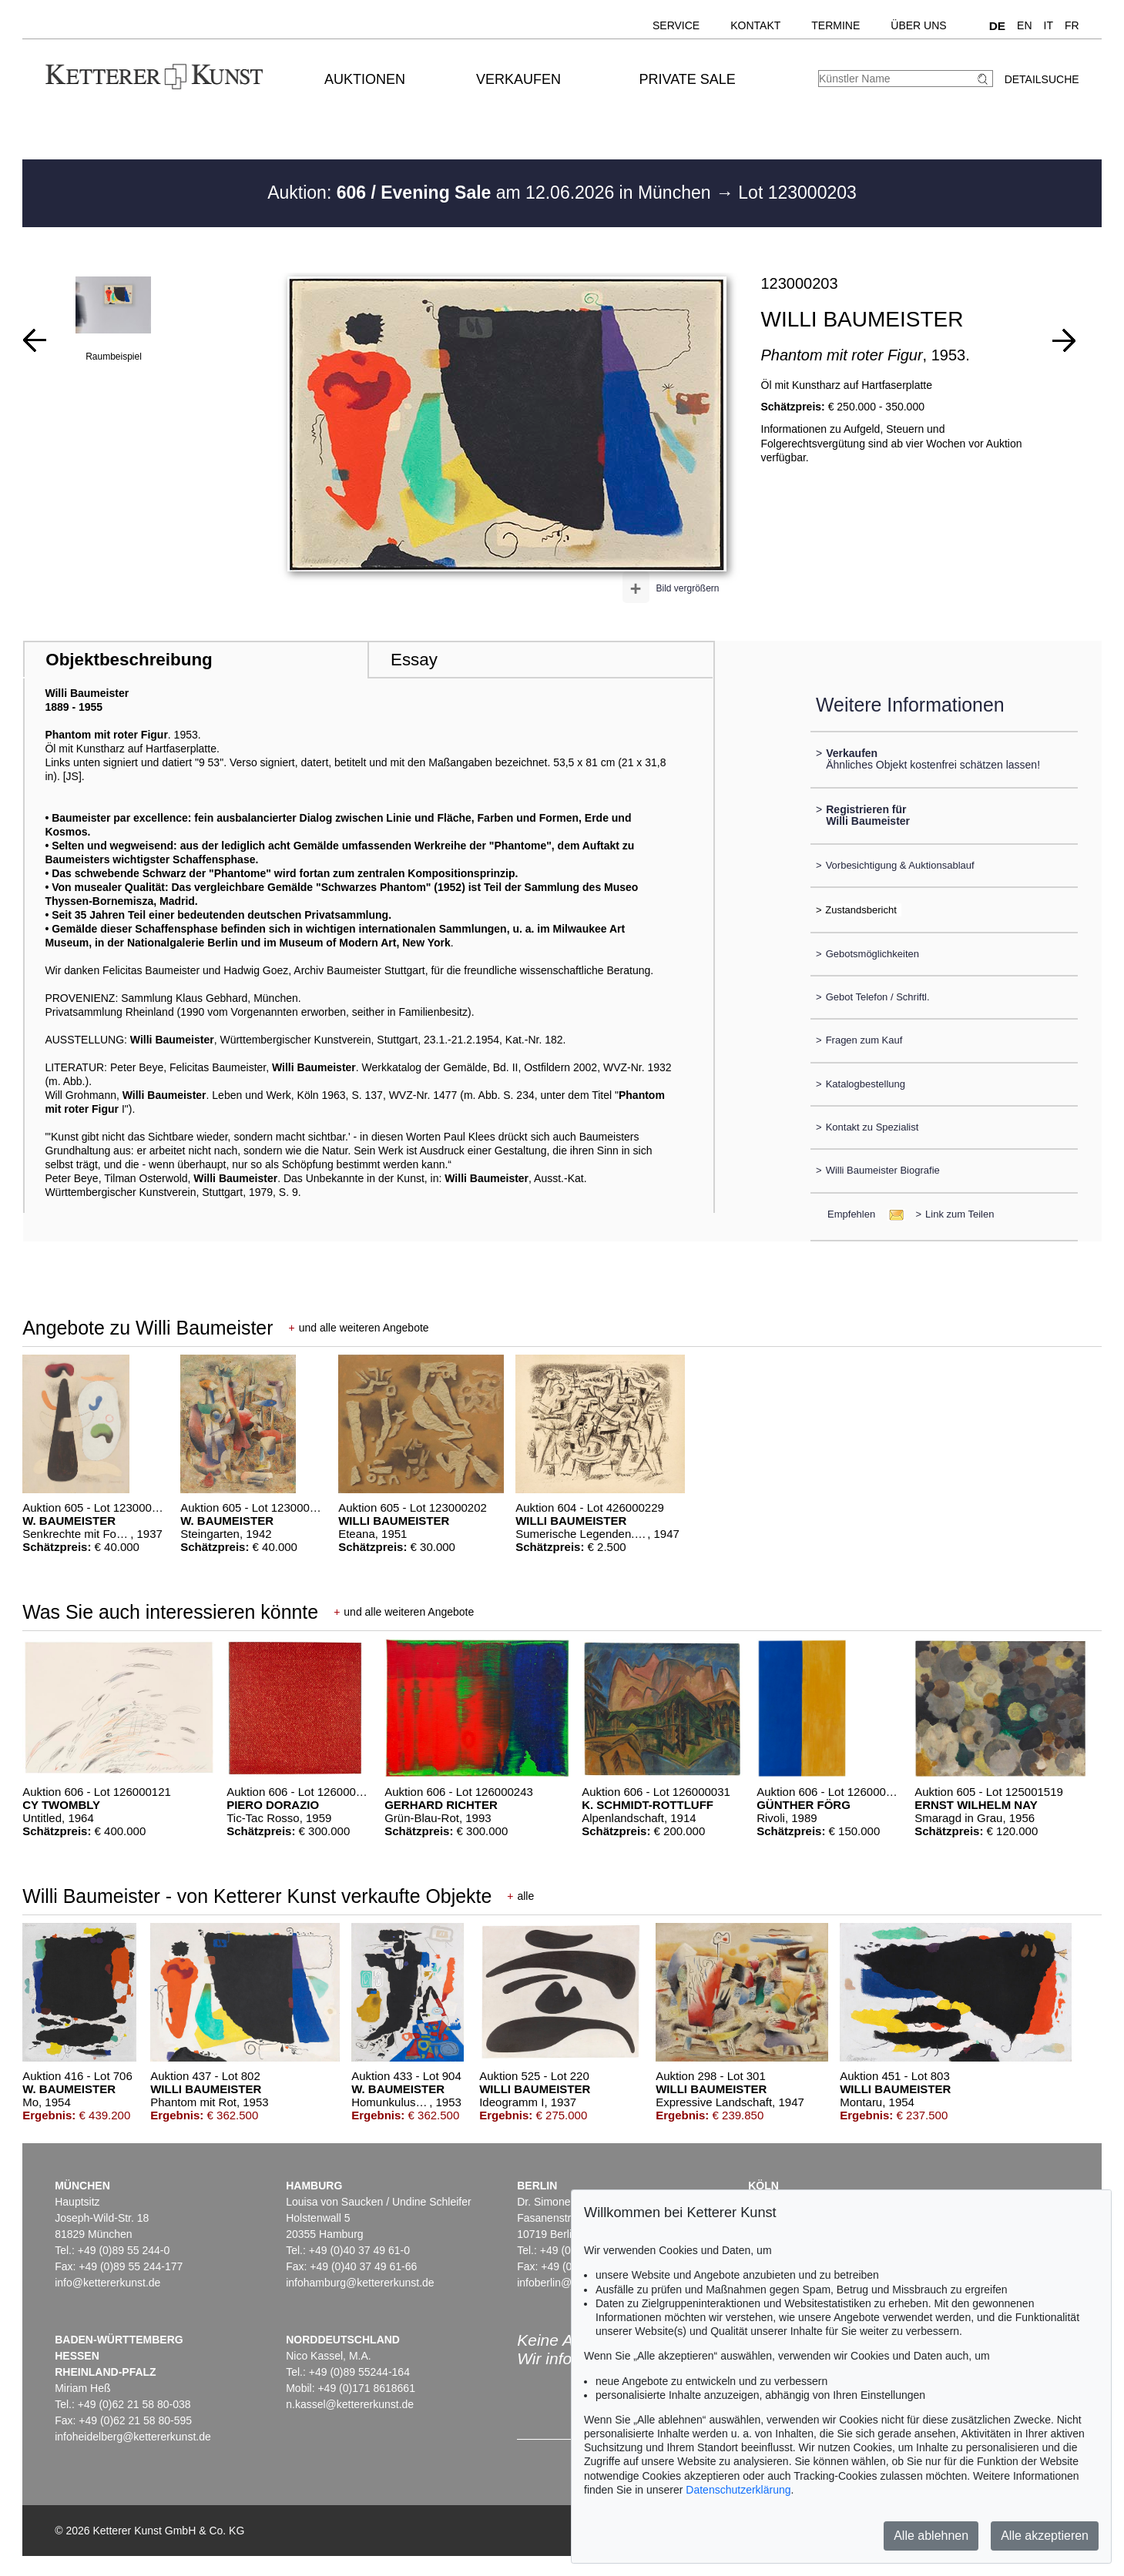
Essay (414, 659)
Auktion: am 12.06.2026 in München (491, 193)
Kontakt (755, 25)
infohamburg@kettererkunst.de (360, 2282)
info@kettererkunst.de (107, 2282)
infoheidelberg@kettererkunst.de (133, 2436)
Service (676, 25)
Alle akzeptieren (1045, 2535)
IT (1048, 25)
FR (1072, 25)
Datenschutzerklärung (738, 2490)
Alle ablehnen (931, 2535)
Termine (835, 25)
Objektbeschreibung (128, 659)
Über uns (918, 25)
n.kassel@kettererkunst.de (350, 2404)
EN (1024, 25)
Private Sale (687, 79)
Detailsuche (1042, 79)
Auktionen (364, 79)
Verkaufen (518, 79)
